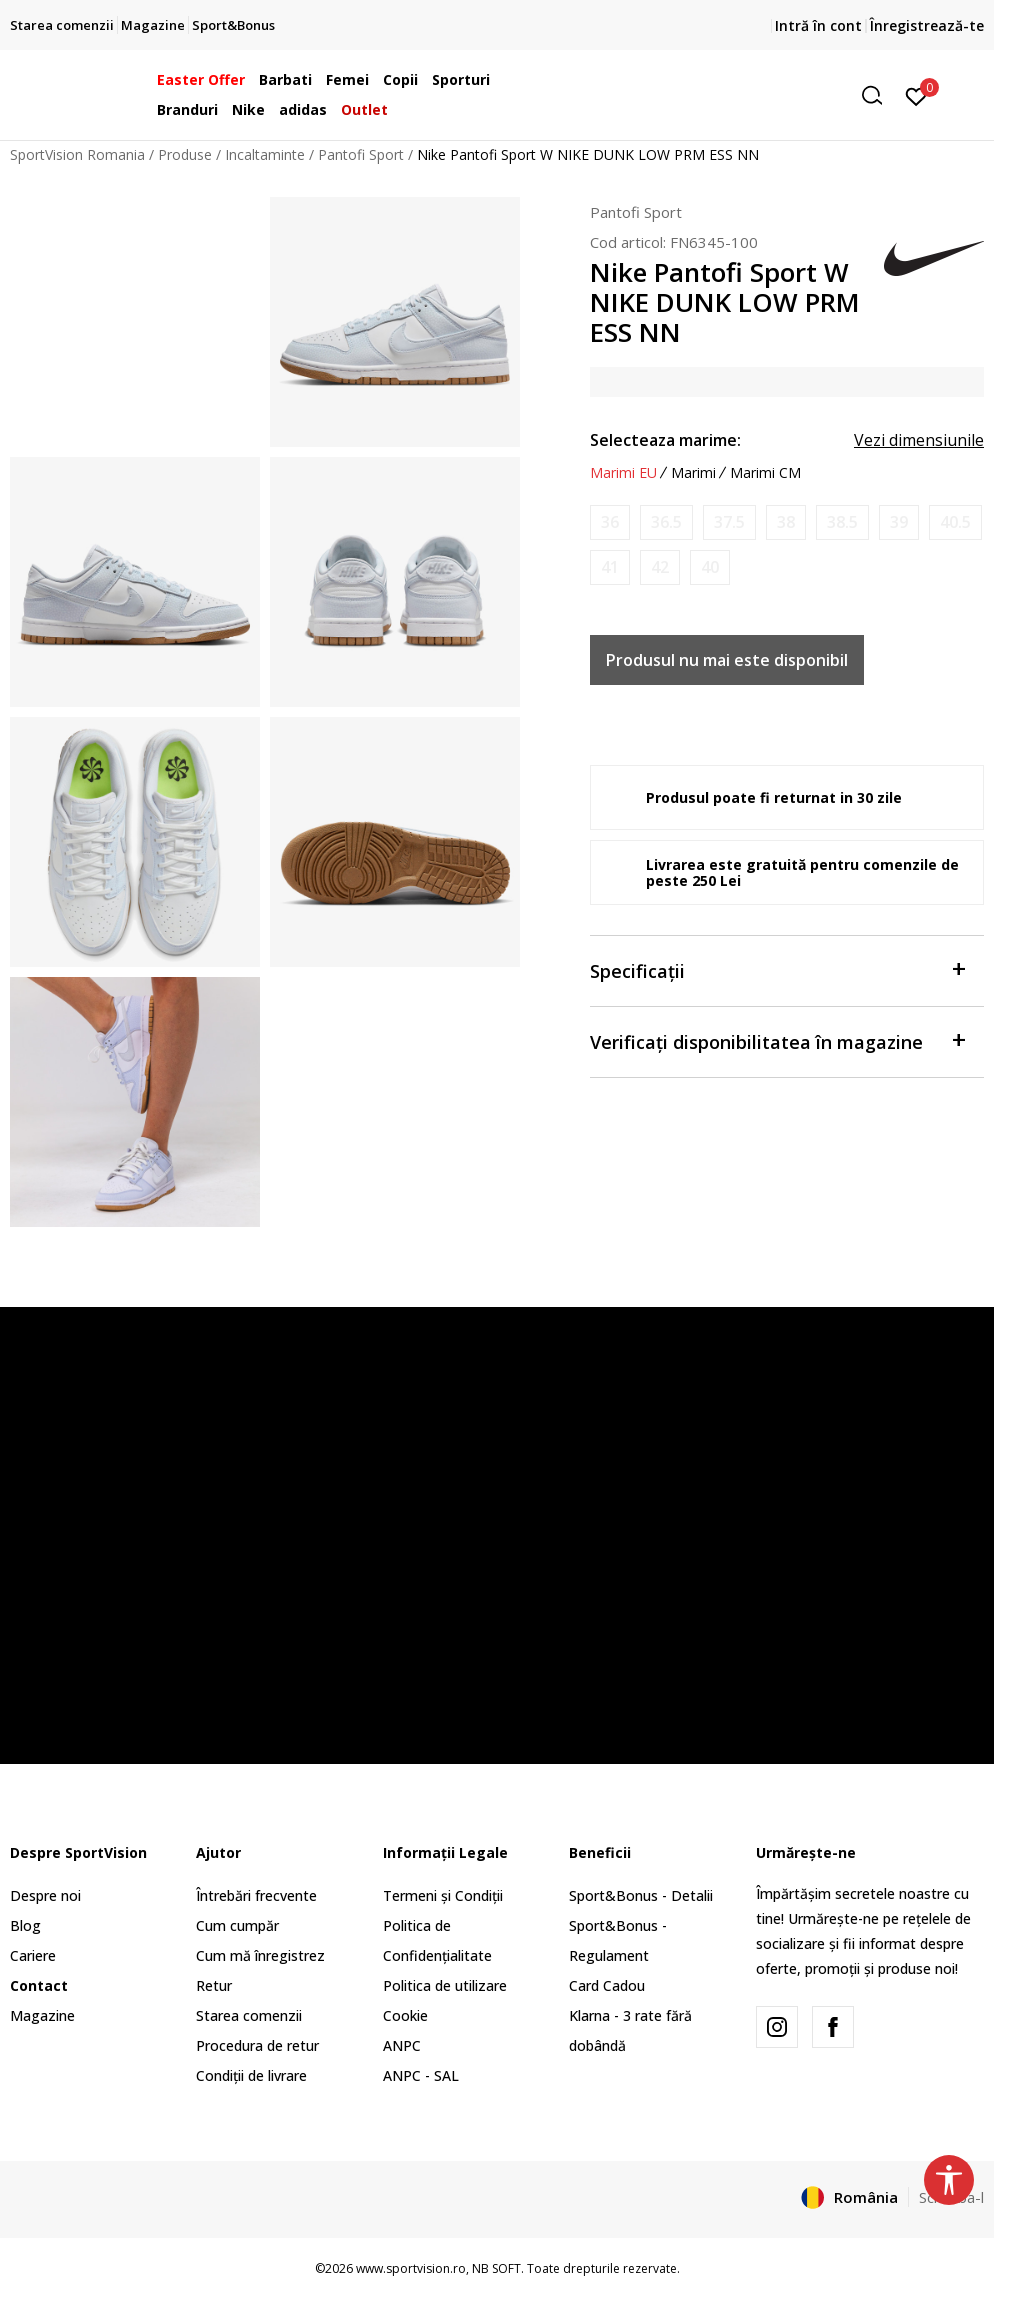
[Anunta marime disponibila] (610, 522)
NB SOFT (496, 2268)
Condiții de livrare (251, 2075)
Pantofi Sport (361, 154)
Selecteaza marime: (665, 440)
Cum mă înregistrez (260, 1955)
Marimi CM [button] (765, 473)
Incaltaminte (265, 154)
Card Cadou (607, 1985)
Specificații (777, 969)
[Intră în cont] (916, 95)
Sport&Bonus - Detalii (641, 1895)
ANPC (402, 2045)
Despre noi (45, 1895)
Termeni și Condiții (443, 1895)
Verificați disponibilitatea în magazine (777, 1040)
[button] (739, 95)
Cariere (33, 1955)
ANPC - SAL (421, 2075)
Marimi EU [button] (623, 473)
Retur (214, 1985)
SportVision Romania (77, 154)
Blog (25, 1925)
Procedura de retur (257, 2045)
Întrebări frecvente (256, 1895)
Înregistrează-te (927, 25)
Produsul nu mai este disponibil (727, 660)
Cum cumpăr (237, 1925)
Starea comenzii (249, 2015)
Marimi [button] (693, 473)
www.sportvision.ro (411, 2268)
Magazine (42, 2015)
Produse (185, 154)
